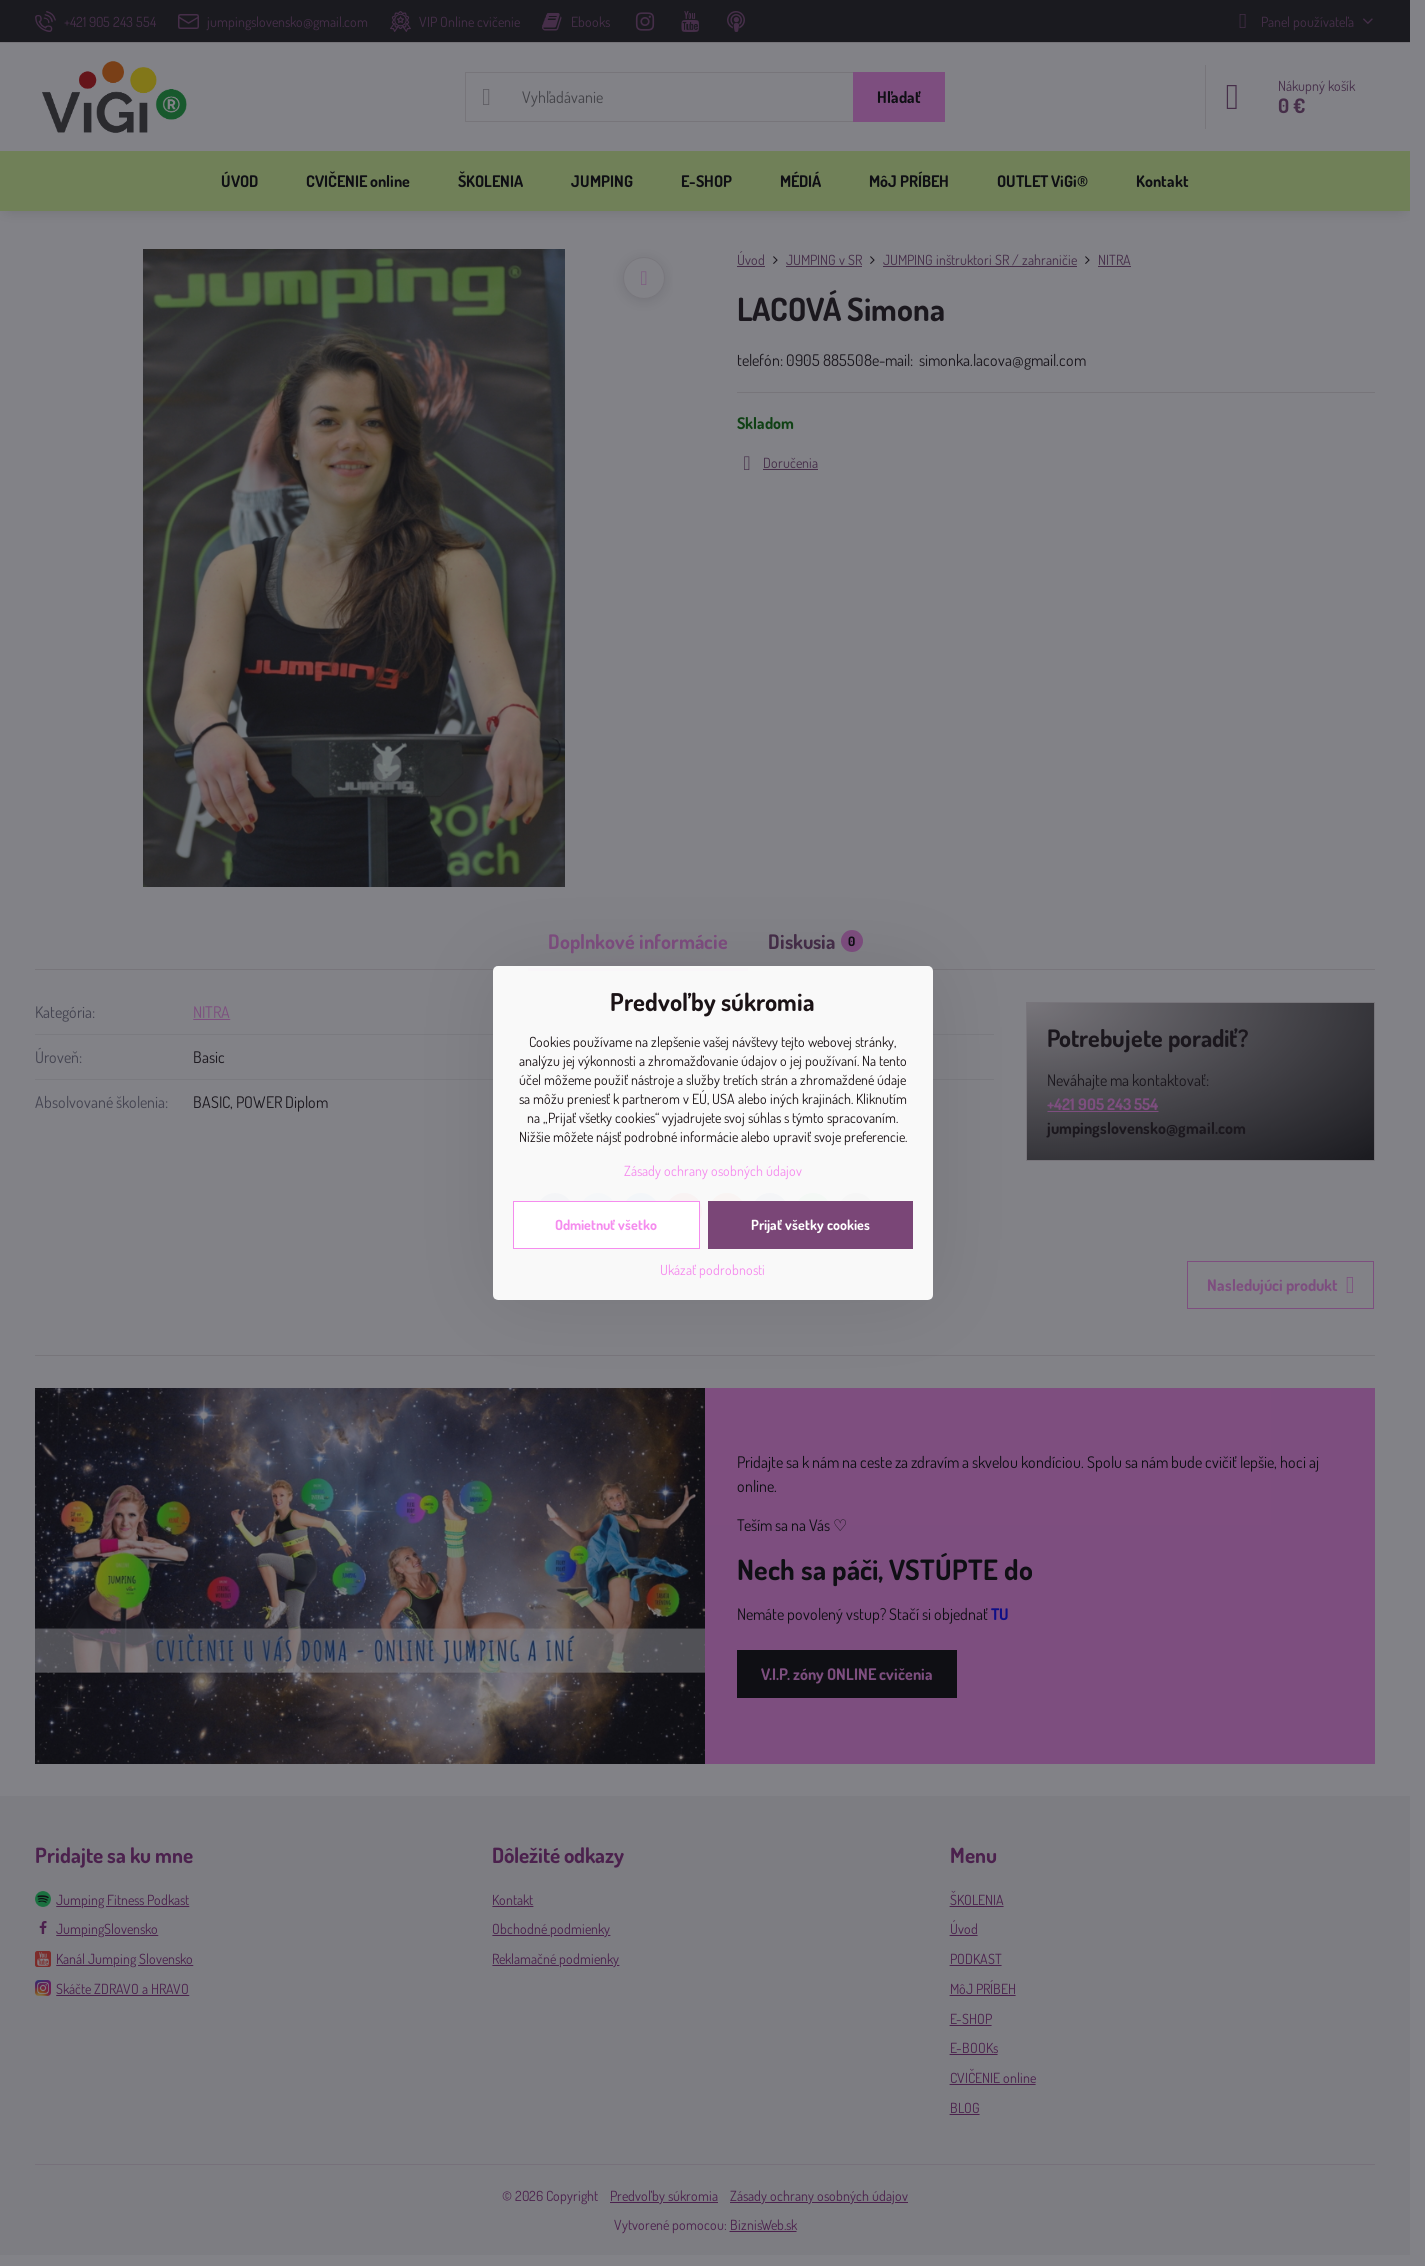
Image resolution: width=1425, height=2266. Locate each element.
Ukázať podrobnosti (712, 1269)
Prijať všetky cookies (810, 1224)
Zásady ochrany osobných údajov (713, 1170)
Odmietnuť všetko (606, 1224)
